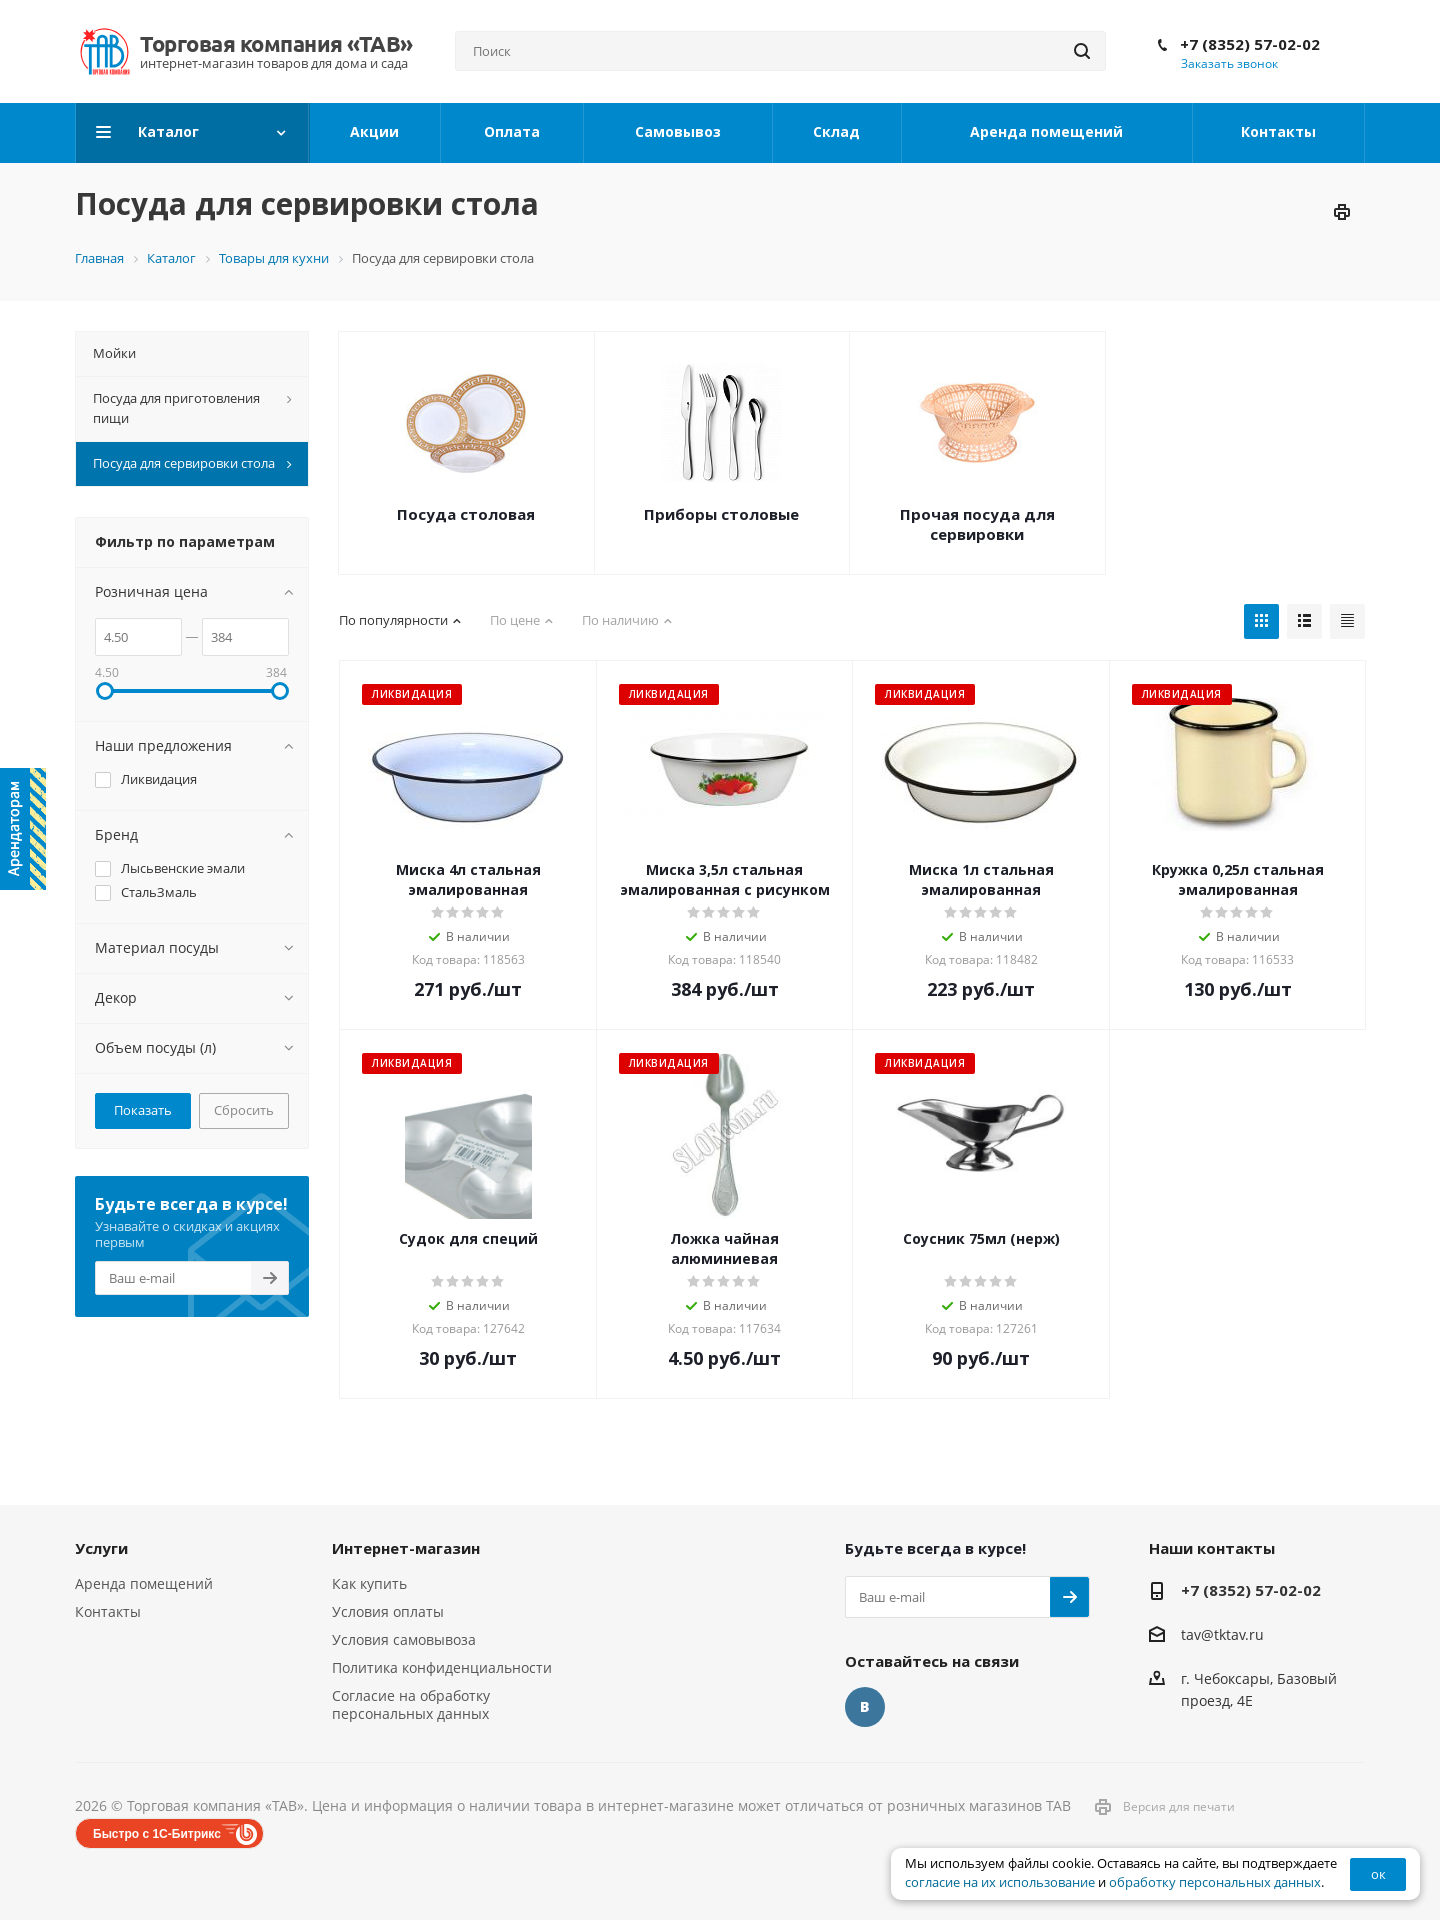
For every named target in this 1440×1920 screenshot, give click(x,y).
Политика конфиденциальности (442, 1667)
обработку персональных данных (1215, 1882)
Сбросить (244, 1110)
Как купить (369, 1583)
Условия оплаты (388, 1611)
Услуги (101, 1548)
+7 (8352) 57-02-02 (1250, 44)
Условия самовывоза (404, 1639)
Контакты (108, 1611)
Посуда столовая (466, 514)
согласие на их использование (1000, 1882)
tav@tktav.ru (1222, 1634)
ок (1378, 1874)
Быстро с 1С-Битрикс (157, 1834)
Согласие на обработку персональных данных (411, 1704)
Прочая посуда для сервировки (977, 524)
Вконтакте (865, 1707)
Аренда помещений (144, 1583)
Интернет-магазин (406, 1548)
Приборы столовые (721, 514)
